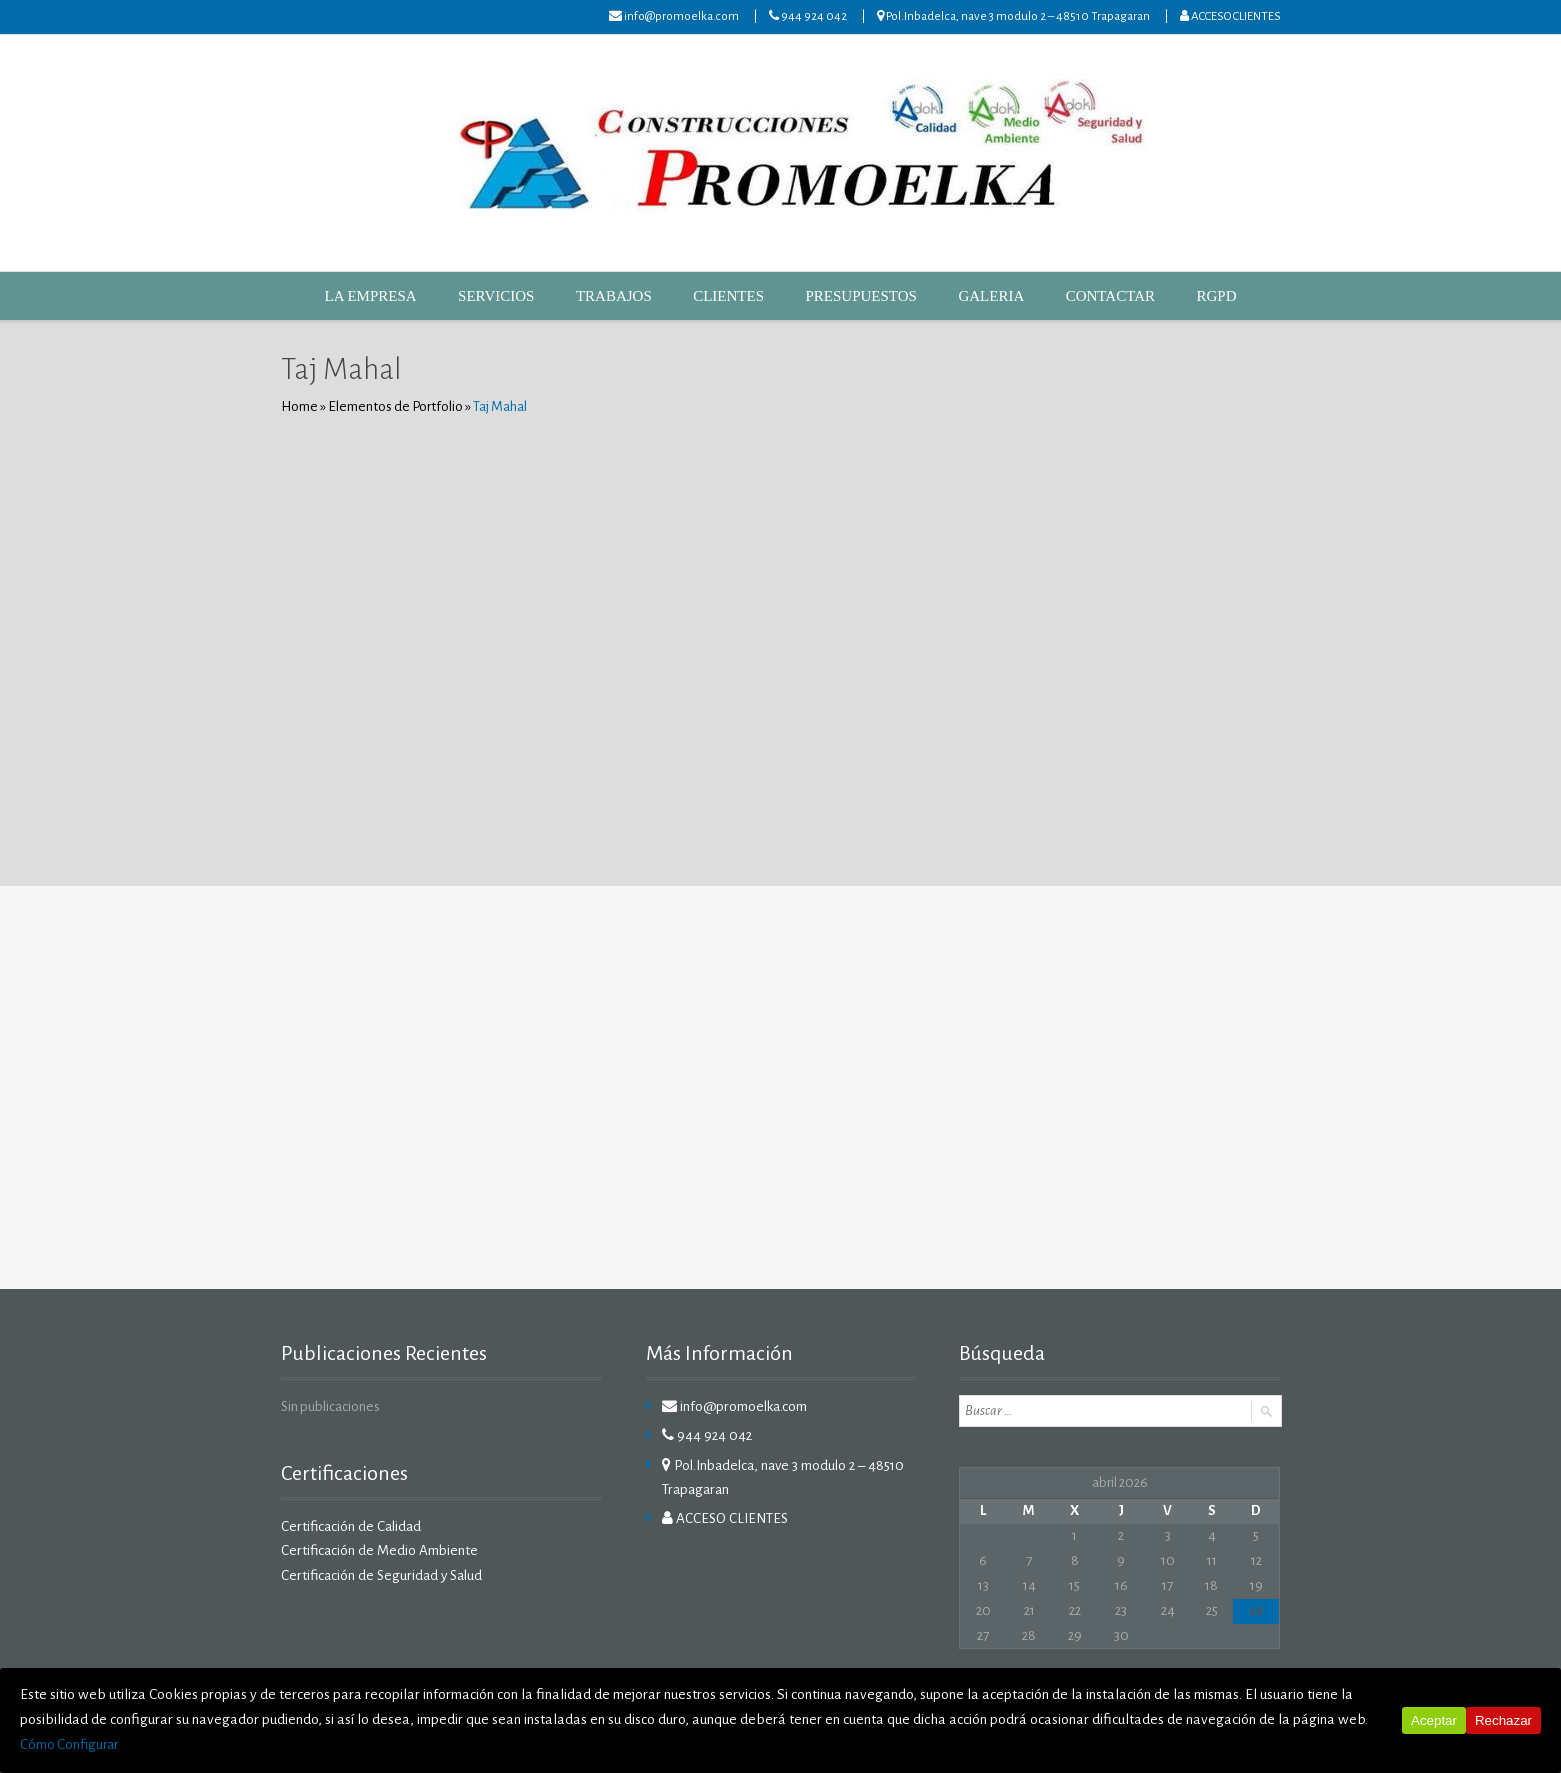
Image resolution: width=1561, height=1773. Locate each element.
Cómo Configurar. (1189, 1745)
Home (299, 406)
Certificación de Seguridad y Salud (378, 1574)
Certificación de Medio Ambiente (376, 1550)
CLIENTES (732, 295)
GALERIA (969, 295)
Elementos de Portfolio (394, 406)
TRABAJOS (629, 295)
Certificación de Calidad (349, 1526)
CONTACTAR (1076, 295)
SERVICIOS (522, 295)
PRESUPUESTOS (852, 295)
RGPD (1174, 295)
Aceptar (1434, 1734)
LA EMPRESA (408, 295)
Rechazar (1503, 1734)
